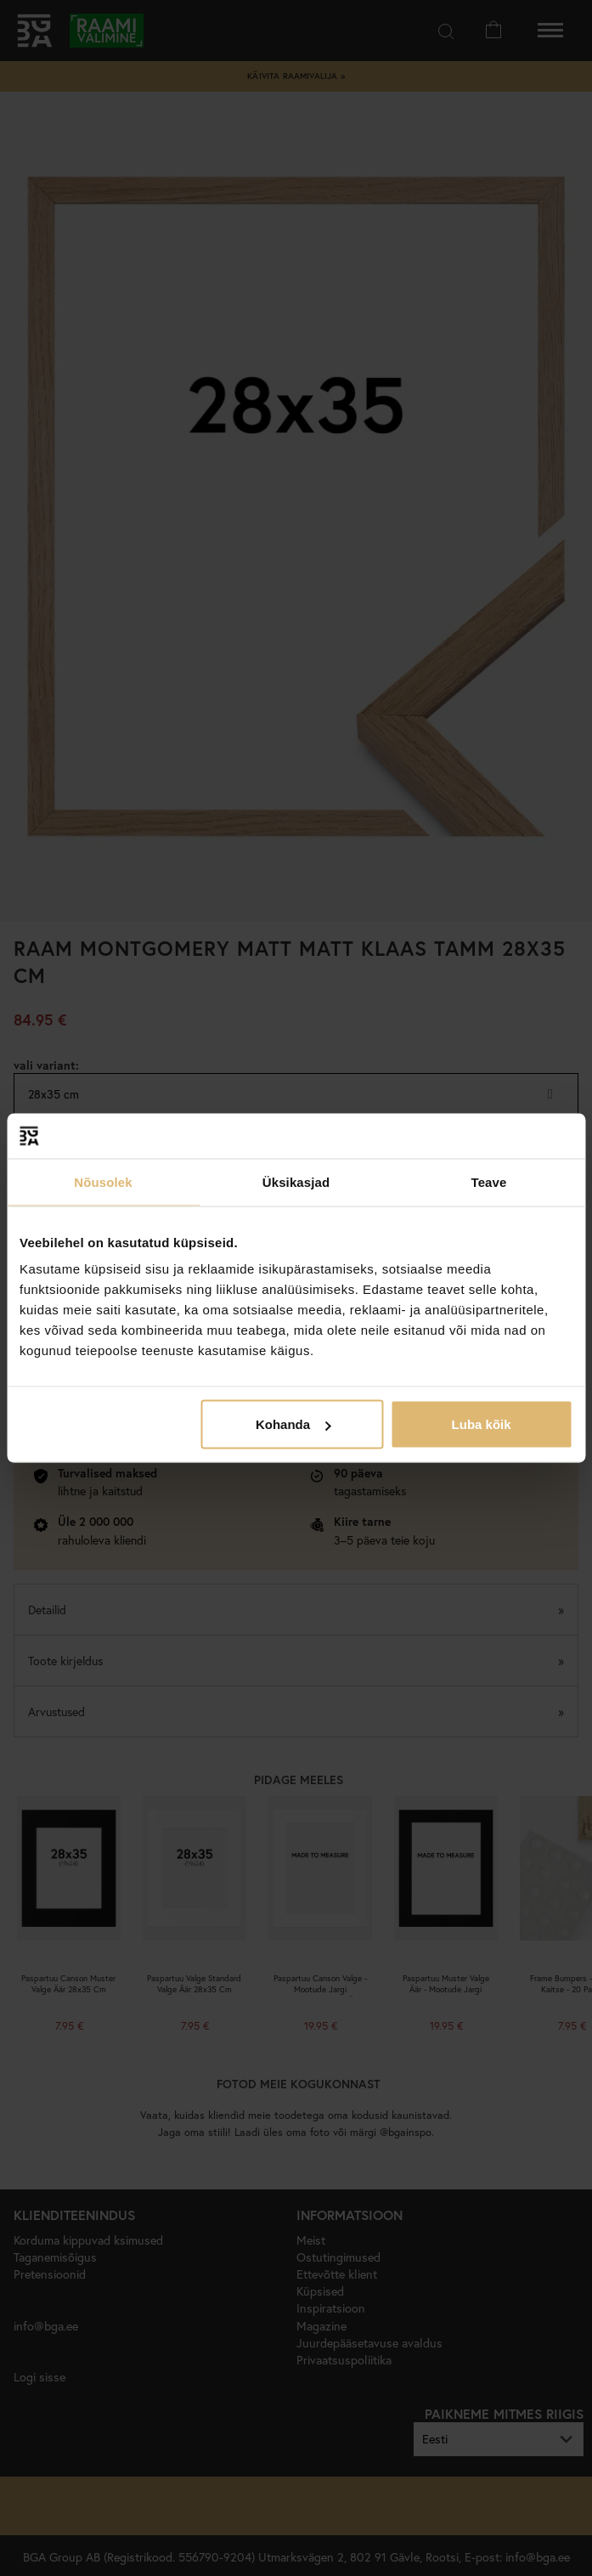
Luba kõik (481, 1424)
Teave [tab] (489, 1181)
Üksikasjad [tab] (296, 1181)
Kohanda (293, 1424)
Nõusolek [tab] (103, 1181)
